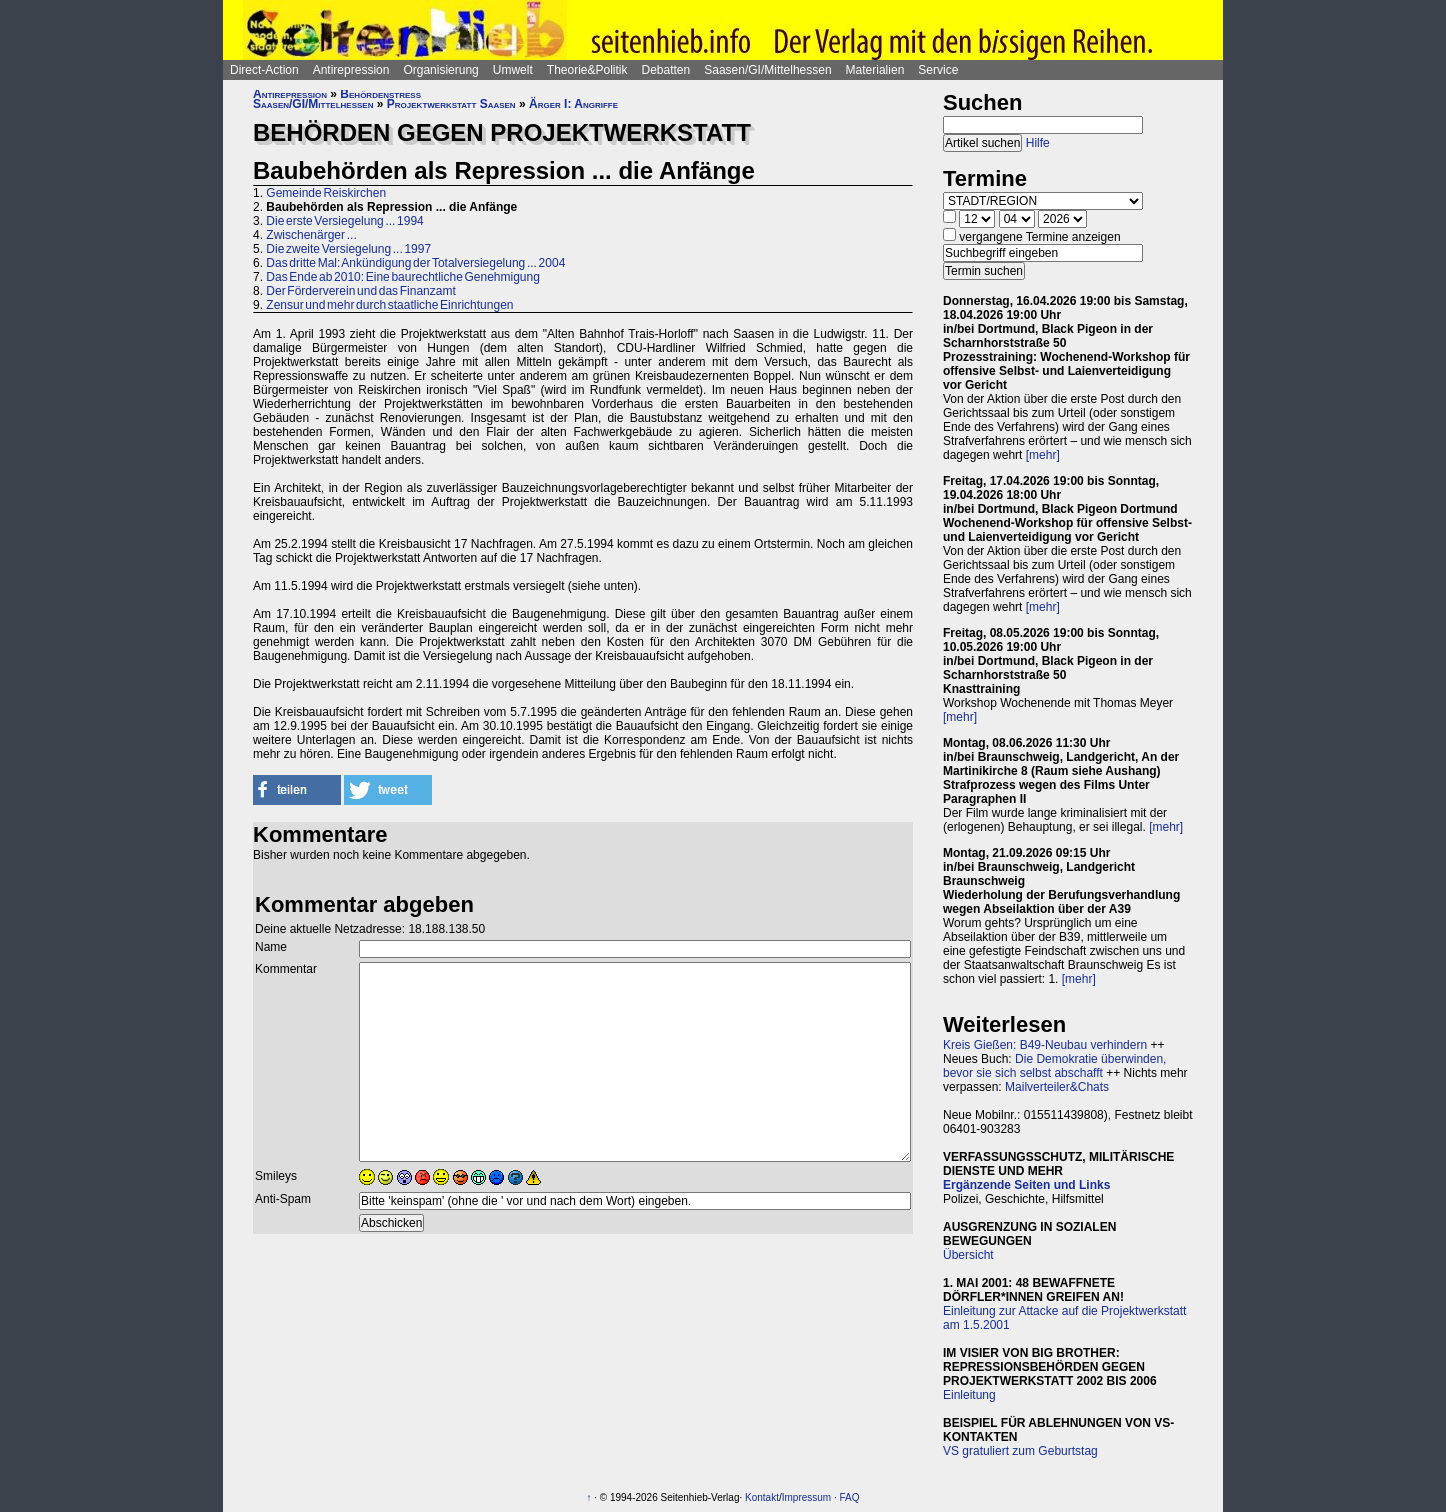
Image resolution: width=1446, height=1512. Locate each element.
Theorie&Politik (587, 70)
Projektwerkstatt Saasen (451, 104)
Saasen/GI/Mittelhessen (767, 70)
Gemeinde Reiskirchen (326, 193)
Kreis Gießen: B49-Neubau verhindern (1045, 1045)
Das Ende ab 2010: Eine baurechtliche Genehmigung (403, 277)
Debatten (666, 70)
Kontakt (762, 1497)
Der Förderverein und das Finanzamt (360, 291)
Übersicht (968, 1255)
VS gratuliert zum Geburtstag (1020, 1451)
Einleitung (969, 1395)
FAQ (850, 1497)
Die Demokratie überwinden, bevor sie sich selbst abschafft (1054, 1066)
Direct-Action (264, 70)
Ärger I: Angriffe (573, 104)
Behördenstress (380, 94)
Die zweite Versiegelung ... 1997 (348, 249)
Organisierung (440, 70)
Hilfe (1038, 143)
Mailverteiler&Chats (1057, 1087)
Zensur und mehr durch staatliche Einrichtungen (389, 305)
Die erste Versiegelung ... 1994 (344, 221)
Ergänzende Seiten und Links (1026, 1185)
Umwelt (513, 70)
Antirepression (351, 70)
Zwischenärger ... (311, 235)
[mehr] (1043, 455)
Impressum (806, 1497)
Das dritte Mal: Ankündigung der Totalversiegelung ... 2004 (415, 263)
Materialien (875, 70)
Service (938, 70)
